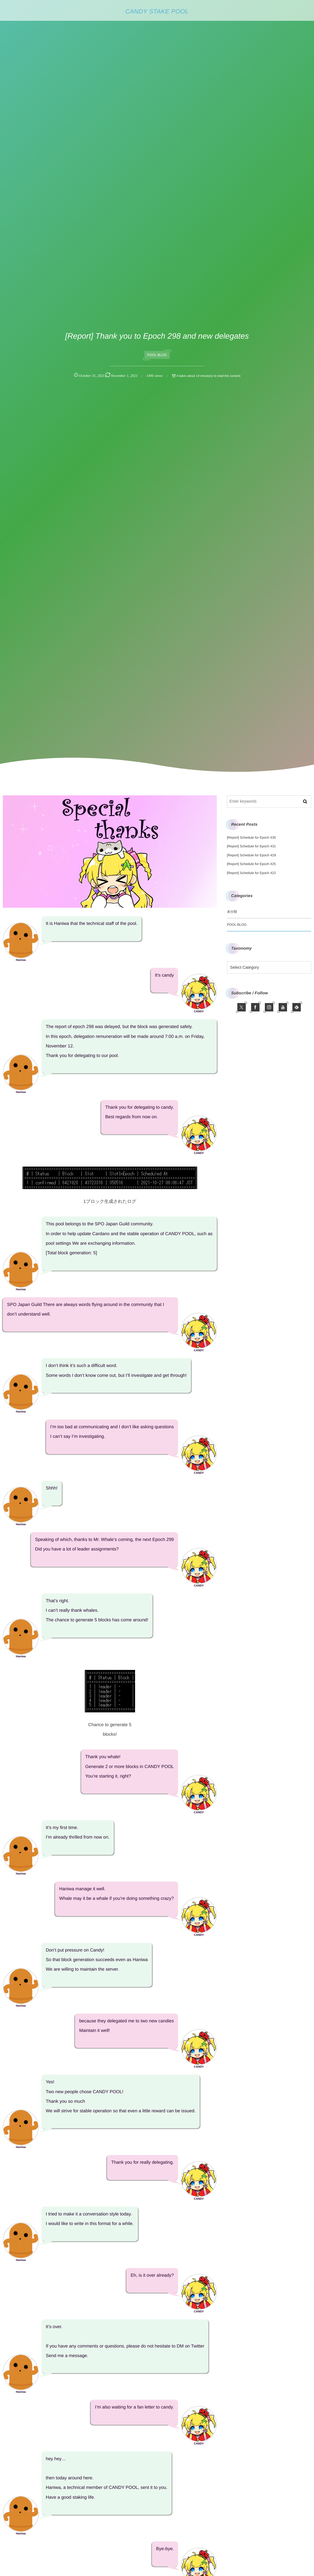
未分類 (232, 912)
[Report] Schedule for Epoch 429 (251, 855)
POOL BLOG (157, 355)
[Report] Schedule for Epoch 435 (251, 837)
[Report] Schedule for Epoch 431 (251, 846)
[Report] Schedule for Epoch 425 (251, 864)
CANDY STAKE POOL (157, 11)
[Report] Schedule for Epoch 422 (251, 873)
